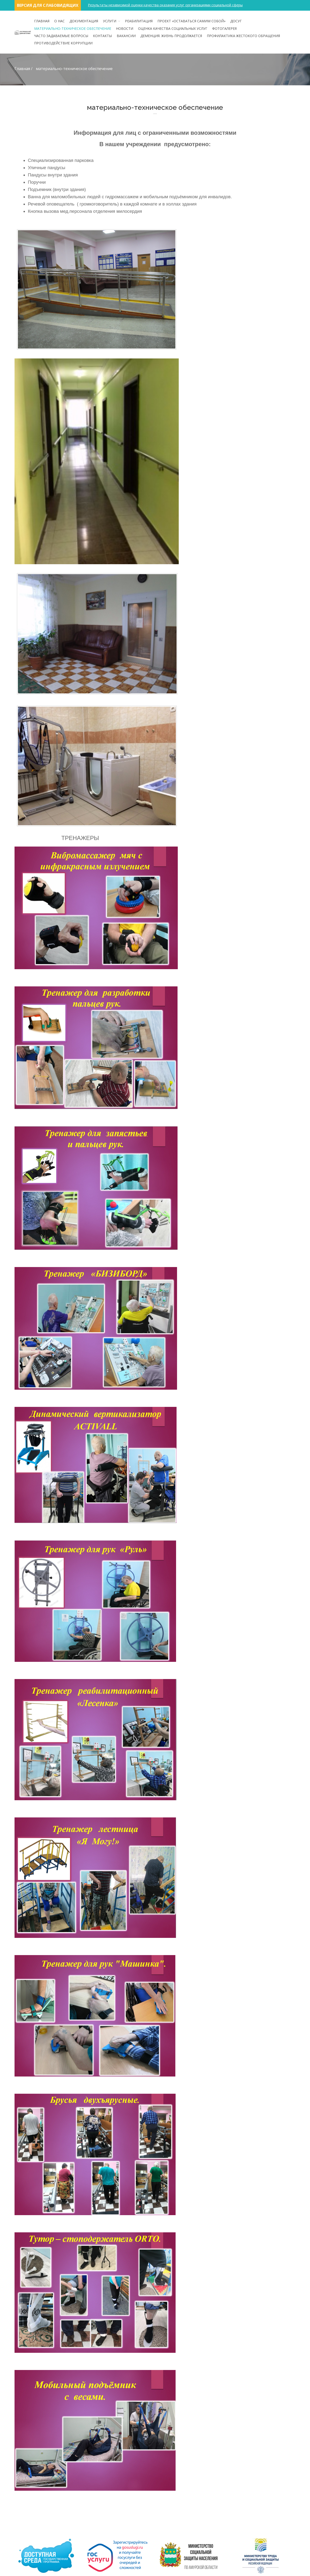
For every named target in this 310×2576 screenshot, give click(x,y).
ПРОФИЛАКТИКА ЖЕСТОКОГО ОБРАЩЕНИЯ (243, 35)
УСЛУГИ (109, 21)
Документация (84, 21)
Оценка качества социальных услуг (172, 28)
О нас (59, 21)
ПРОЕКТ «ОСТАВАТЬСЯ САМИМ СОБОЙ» (191, 21)
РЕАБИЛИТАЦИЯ (139, 21)
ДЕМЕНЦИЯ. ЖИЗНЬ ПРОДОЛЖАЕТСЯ (171, 35)
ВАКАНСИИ (126, 35)
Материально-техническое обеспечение (72, 28)
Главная (41, 21)
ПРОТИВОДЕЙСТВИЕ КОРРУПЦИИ (63, 43)
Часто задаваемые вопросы (61, 35)
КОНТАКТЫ (102, 35)
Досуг (236, 21)
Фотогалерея (224, 28)
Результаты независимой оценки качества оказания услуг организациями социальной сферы (165, 5)
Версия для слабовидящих (47, 5)
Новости (124, 28)
